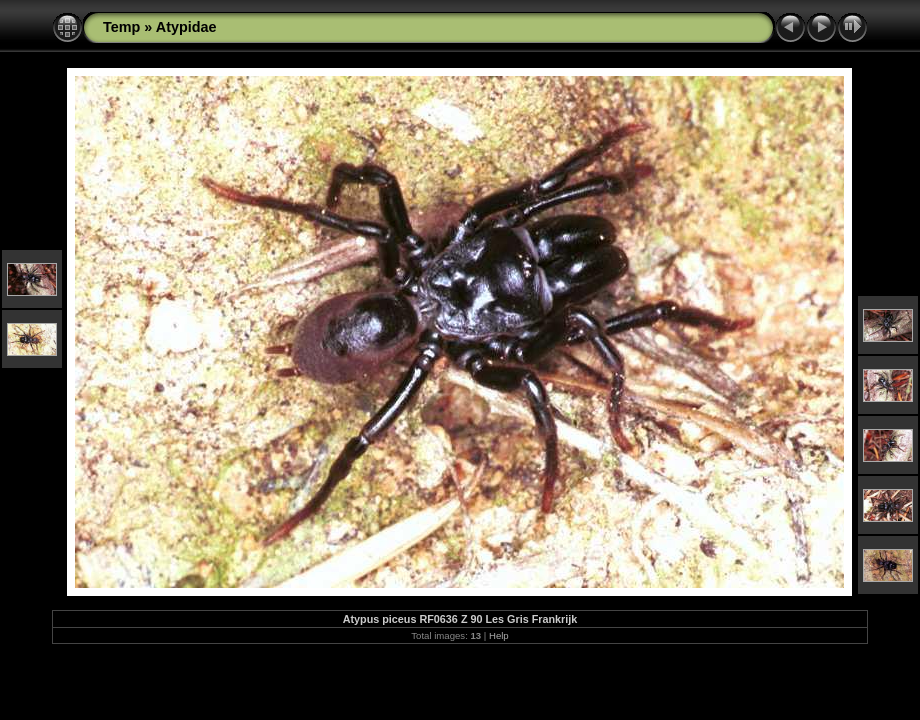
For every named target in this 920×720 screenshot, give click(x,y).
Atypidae (186, 27)
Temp (121, 27)
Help (499, 635)
